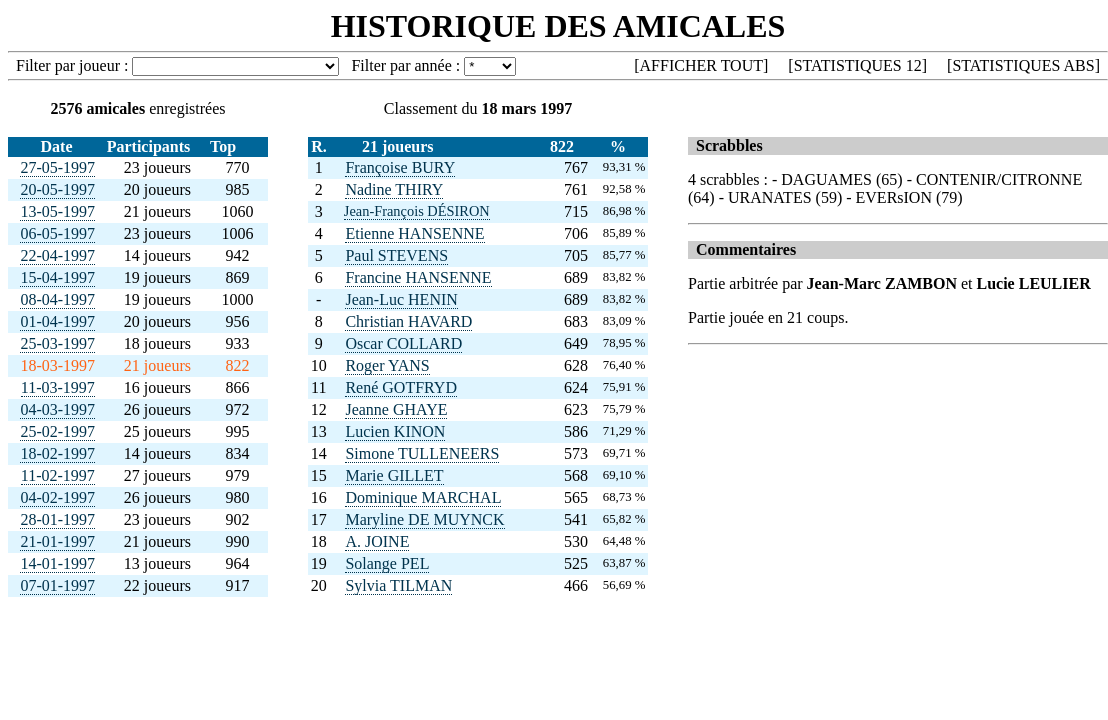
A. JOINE (377, 541)
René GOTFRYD (401, 387)
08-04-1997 (57, 299)
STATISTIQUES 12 (858, 65)
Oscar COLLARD (403, 343)
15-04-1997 (57, 277)
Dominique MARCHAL (423, 497)
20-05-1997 (57, 189)
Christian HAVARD (408, 321)
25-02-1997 (57, 431)
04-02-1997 (57, 497)
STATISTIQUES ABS (1023, 65)
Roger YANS (387, 365)
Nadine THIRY (394, 189)
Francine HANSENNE (418, 277)
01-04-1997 (57, 321)
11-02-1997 (58, 475)
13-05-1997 (57, 211)
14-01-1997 (57, 563)
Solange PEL (387, 563)
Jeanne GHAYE (396, 409)
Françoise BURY (400, 167)
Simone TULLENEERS (422, 453)
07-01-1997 (57, 585)
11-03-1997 (58, 387)
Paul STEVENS (396, 255)
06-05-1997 (57, 233)
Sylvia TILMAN (398, 585)
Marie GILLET (394, 475)
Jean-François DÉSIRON (417, 211)
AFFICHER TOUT (701, 65)
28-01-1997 (57, 519)
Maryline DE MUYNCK (424, 519)
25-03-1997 (57, 343)
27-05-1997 (57, 167)
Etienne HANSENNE (414, 233)
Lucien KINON (395, 431)
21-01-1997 (57, 541)
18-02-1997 (57, 453)
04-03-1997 (57, 409)
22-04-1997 (57, 255)
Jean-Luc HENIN (401, 299)
